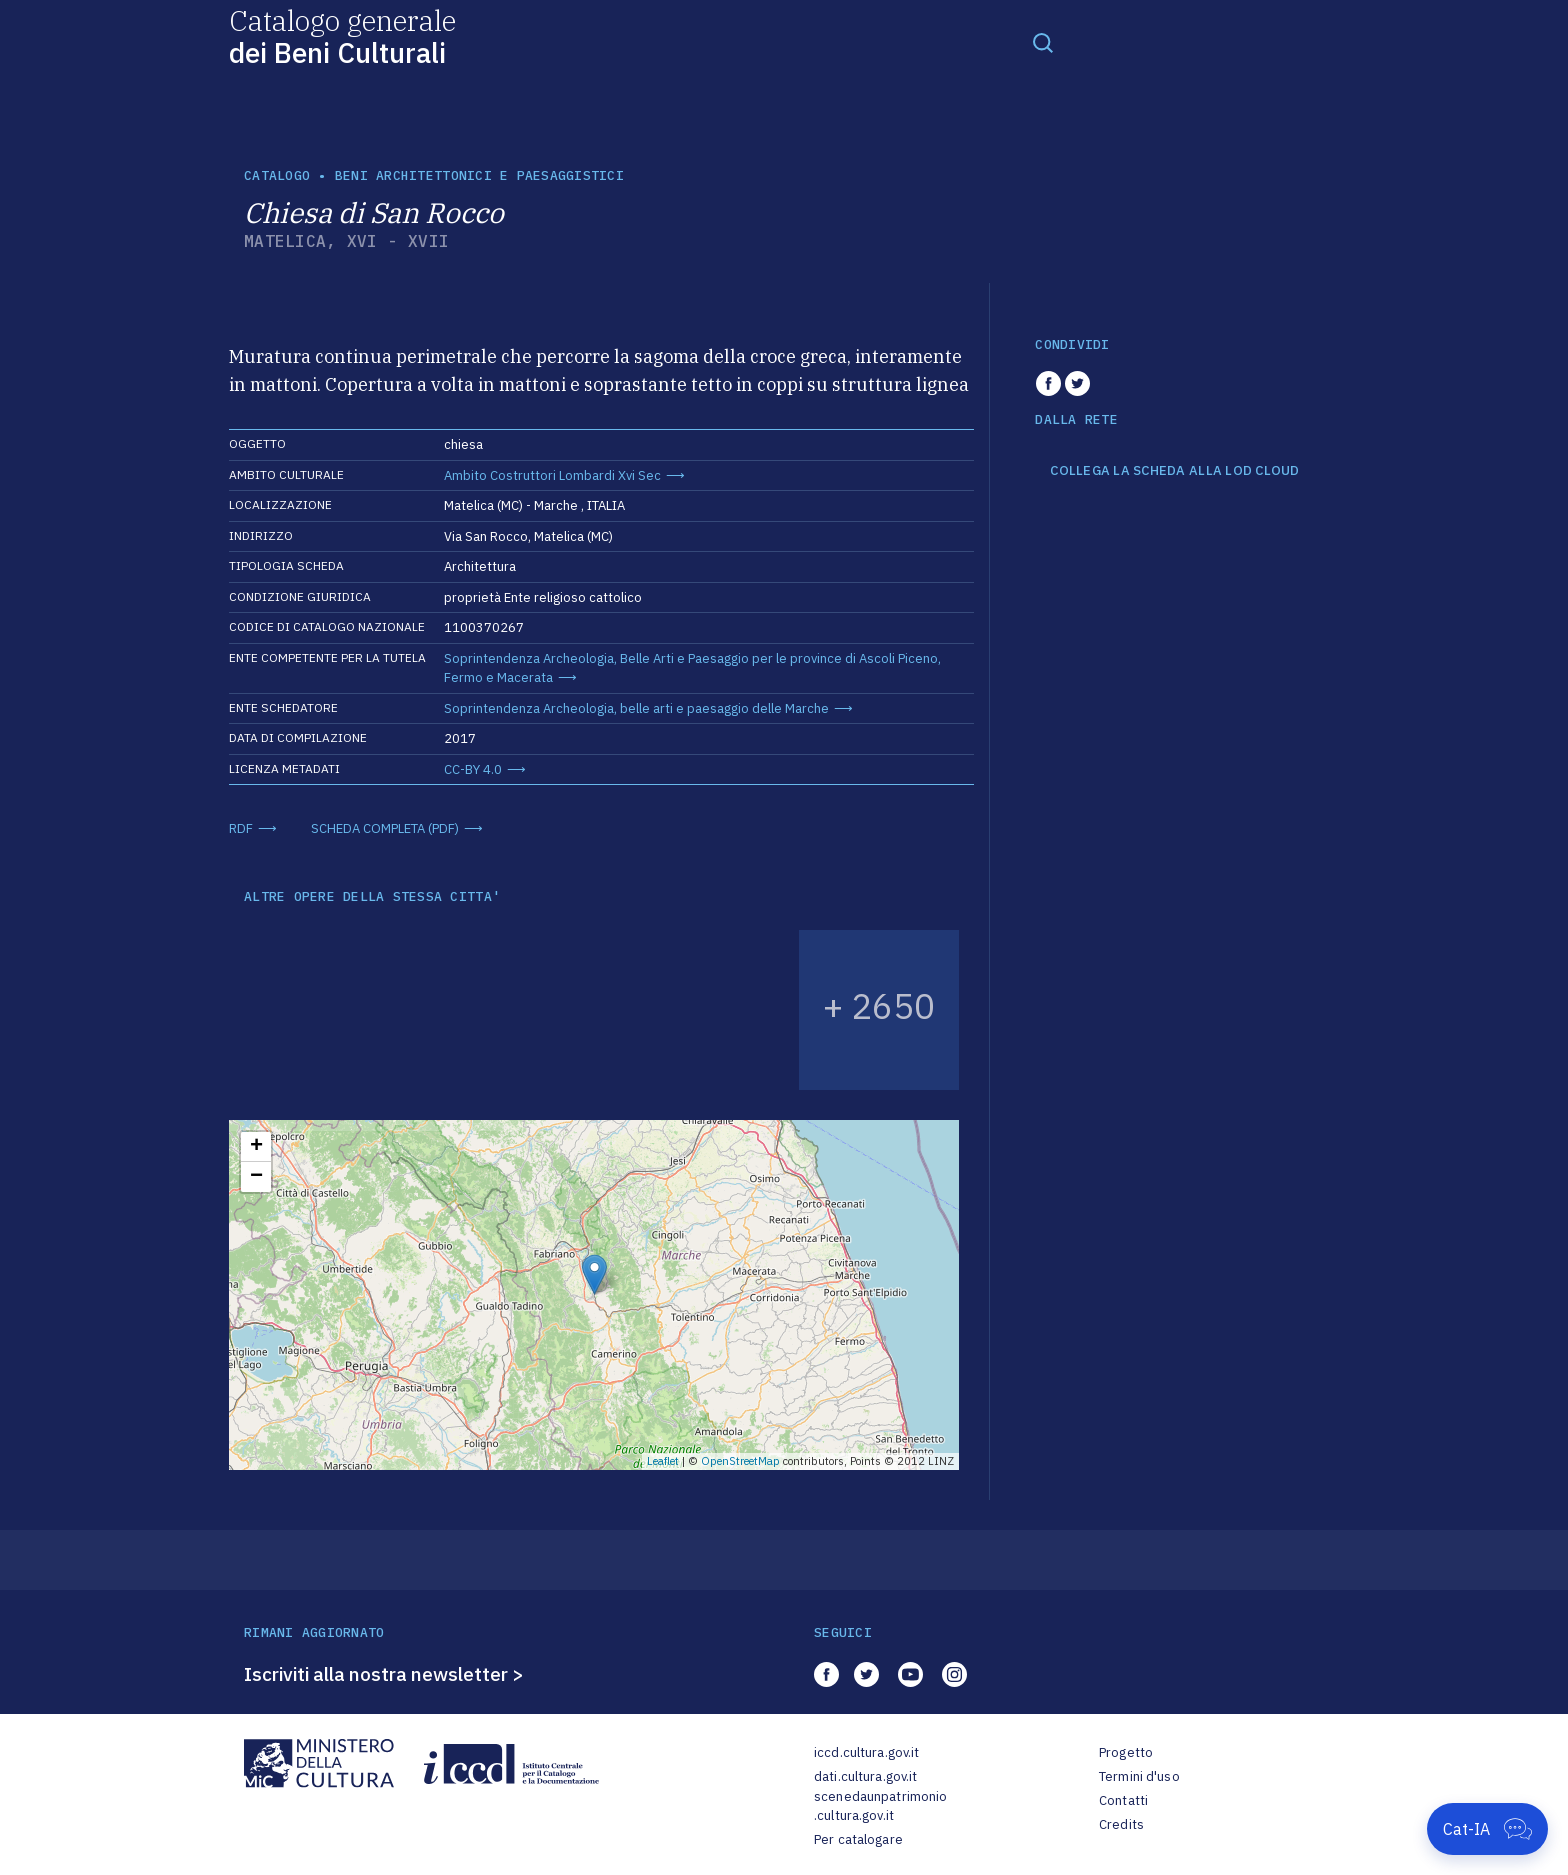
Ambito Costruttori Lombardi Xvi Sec (552, 475)
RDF (241, 828)
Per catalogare (858, 1839)
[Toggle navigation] (1043, 42)
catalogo (277, 175)
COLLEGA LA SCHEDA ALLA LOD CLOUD (1174, 471)
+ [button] (256, 1147)
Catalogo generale (342, 35)
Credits (1121, 1824)
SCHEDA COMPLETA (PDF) (385, 828)
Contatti (1123, 1800)
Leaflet (663, 1461)
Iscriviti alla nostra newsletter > (384, 1674)
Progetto (1126, 1752)
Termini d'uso (1139, 1776)
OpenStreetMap (740, 1461)
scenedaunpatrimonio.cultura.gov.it (880, 1806)
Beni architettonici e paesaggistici (479, 175)
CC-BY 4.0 (473, 769)
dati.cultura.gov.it (865, 1776)
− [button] (256, 1177)
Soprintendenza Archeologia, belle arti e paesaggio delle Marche (636, 708)
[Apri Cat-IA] (1487, 1829)
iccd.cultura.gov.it (866, 1752)
